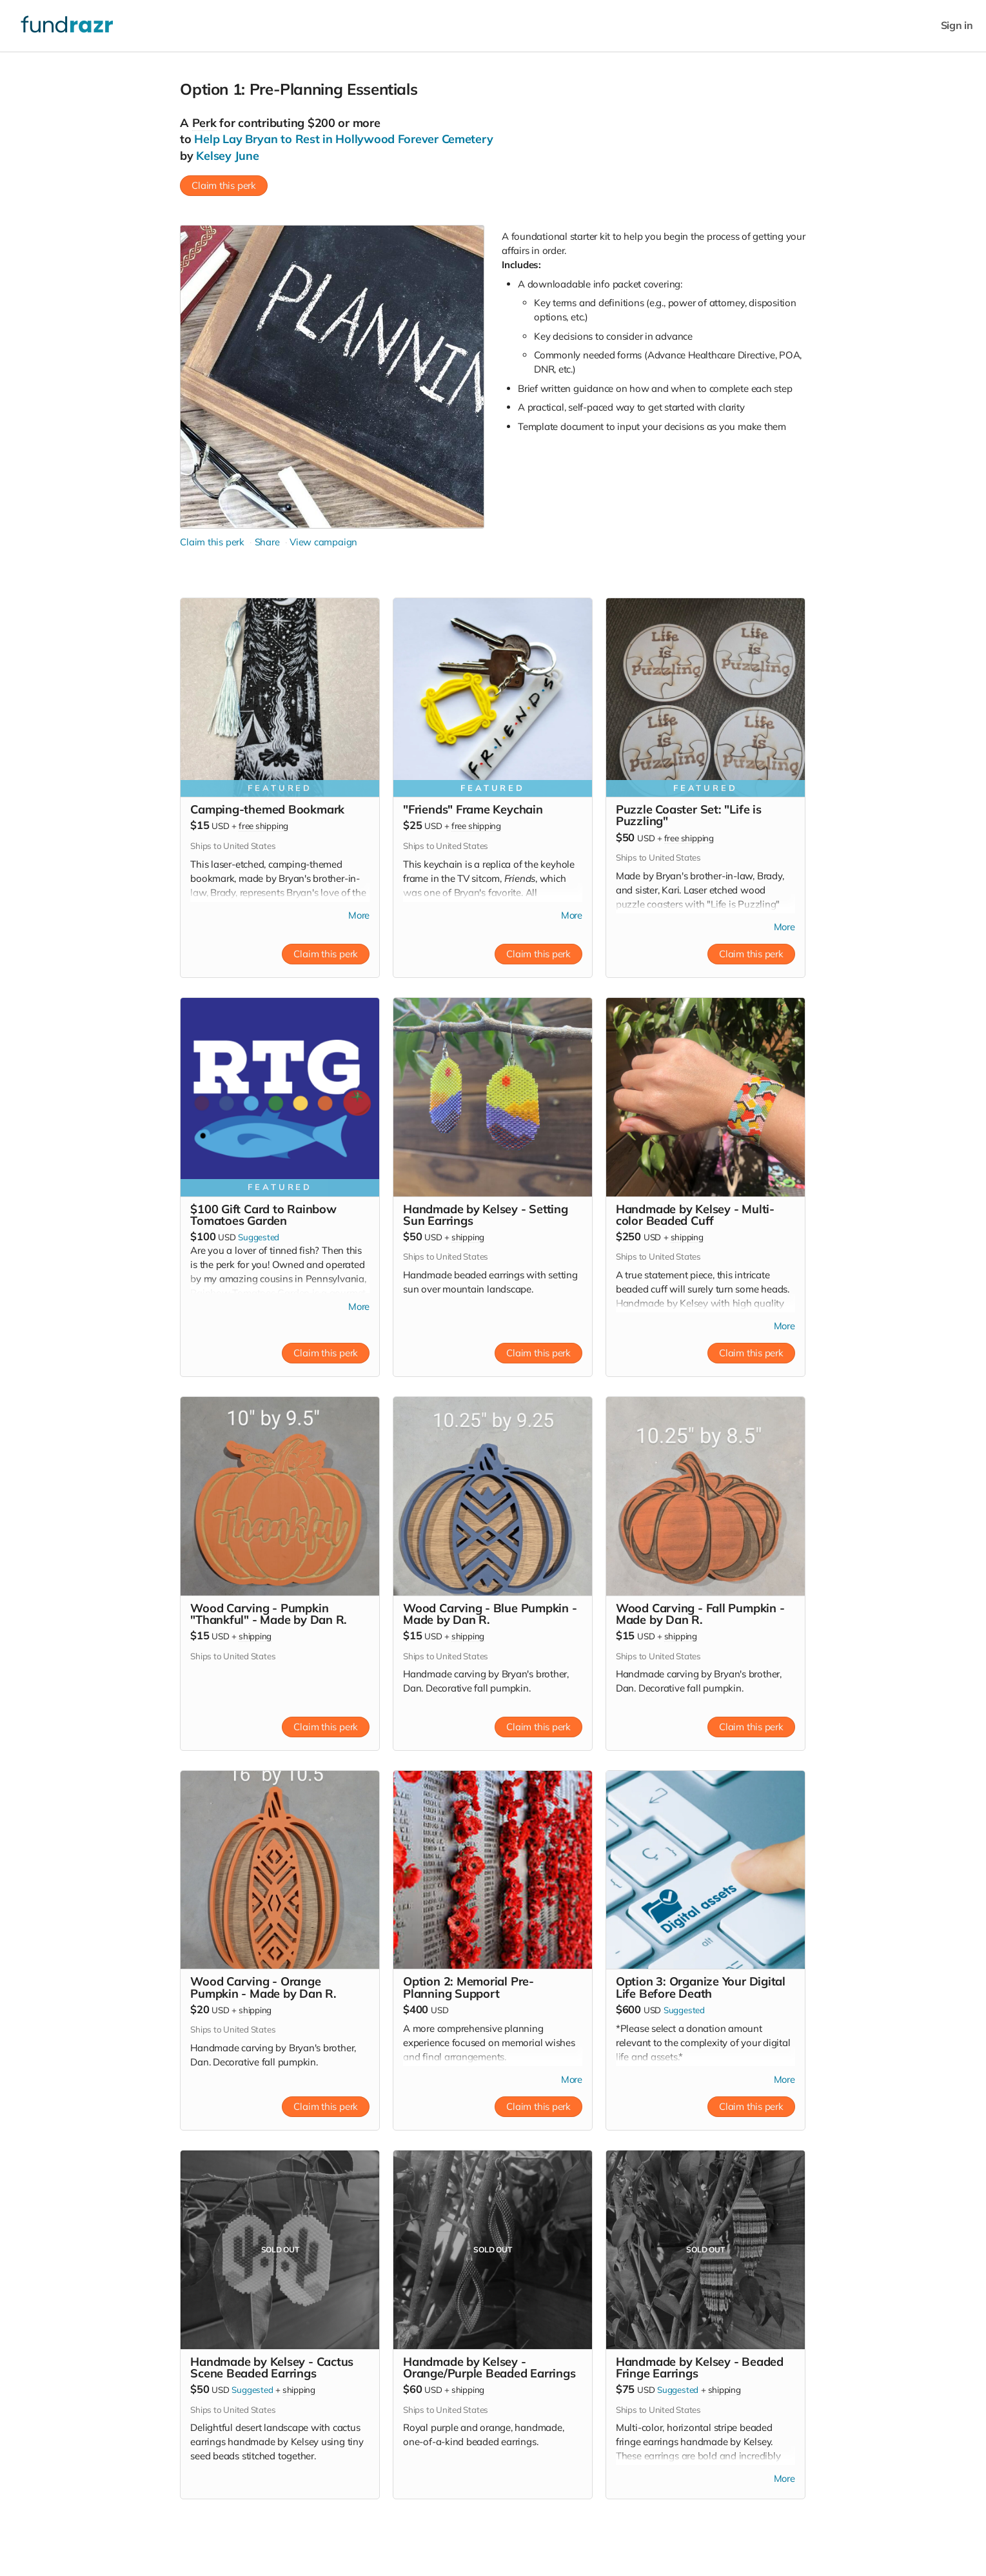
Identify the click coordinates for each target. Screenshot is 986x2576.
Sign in (957, 25)
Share (266, 542)
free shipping (263, 826)
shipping (467, 1238)
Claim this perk (224, 185)
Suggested (258, 1238)
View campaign (323, 542)
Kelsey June (227, 155)
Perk (204, 122)
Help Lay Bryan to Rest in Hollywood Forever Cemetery (343, 139)
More (359, 916)
